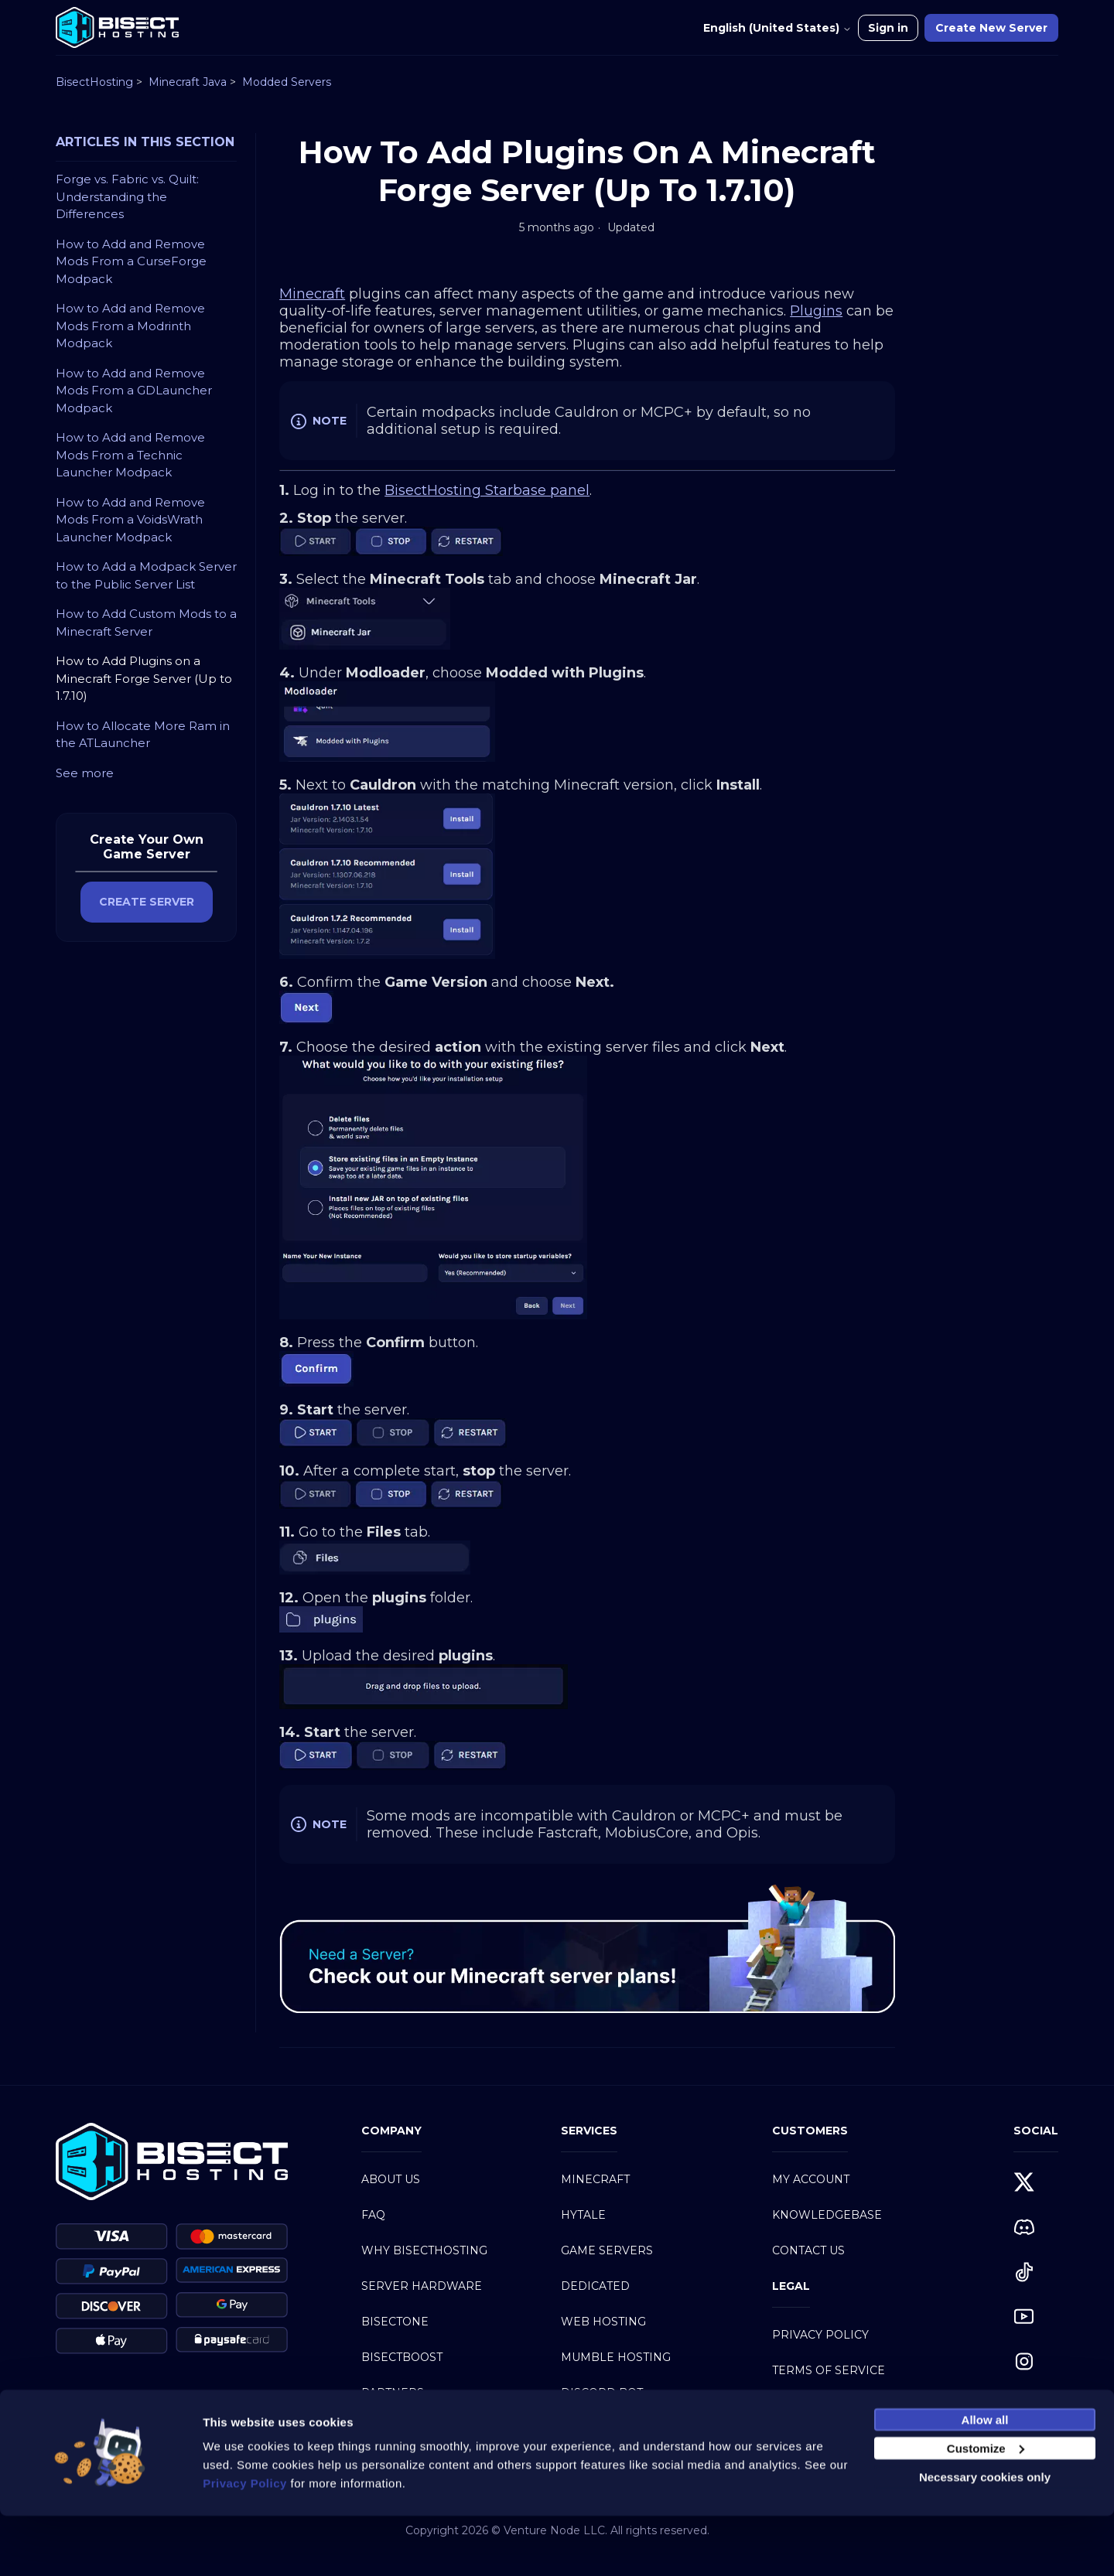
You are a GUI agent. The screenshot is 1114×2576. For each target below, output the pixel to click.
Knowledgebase (827, 2215)
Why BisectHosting (424, 2250)
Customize (985, 2508)
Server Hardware (421, 2286)
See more (85, 773)
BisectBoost (402, 2357)
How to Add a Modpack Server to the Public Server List (146, 575)
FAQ (373, 2215)
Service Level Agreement (856, 2441)
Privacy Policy (820, 2335)
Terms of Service (828, 2370)
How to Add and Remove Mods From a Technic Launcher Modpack (130, 454)
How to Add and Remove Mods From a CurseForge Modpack (131, 261)
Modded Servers (286, 82)
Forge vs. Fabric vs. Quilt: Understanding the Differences (127, 196)
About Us (390, 2179)
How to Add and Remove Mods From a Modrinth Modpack (130, 325)
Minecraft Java (188, 82)
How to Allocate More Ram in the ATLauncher (143, 734)
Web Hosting (603, 2322)
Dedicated (595, 2286)
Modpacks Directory (630, 2428)
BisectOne (395, 2322)
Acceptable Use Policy (846, 2406)
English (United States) (777, 28)
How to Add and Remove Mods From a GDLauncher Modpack (134, 390)
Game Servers (607, 2250)
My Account (810, 2179)
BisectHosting (94, 82)
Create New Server (991, 28)
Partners (392, 2393)
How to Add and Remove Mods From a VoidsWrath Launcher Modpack (130, 519)
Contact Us (808, 2250)
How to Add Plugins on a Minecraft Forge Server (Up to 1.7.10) (144, 678)
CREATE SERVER (146, 902)
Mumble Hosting (616, 2357)
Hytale (583, 2215)
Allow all (985, 2479)
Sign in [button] (888, 28)
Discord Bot (602, 2393)
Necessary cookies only (985, 2537)
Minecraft (595, 2179)
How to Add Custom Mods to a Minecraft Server (146, 622)
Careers (388, 2428)
